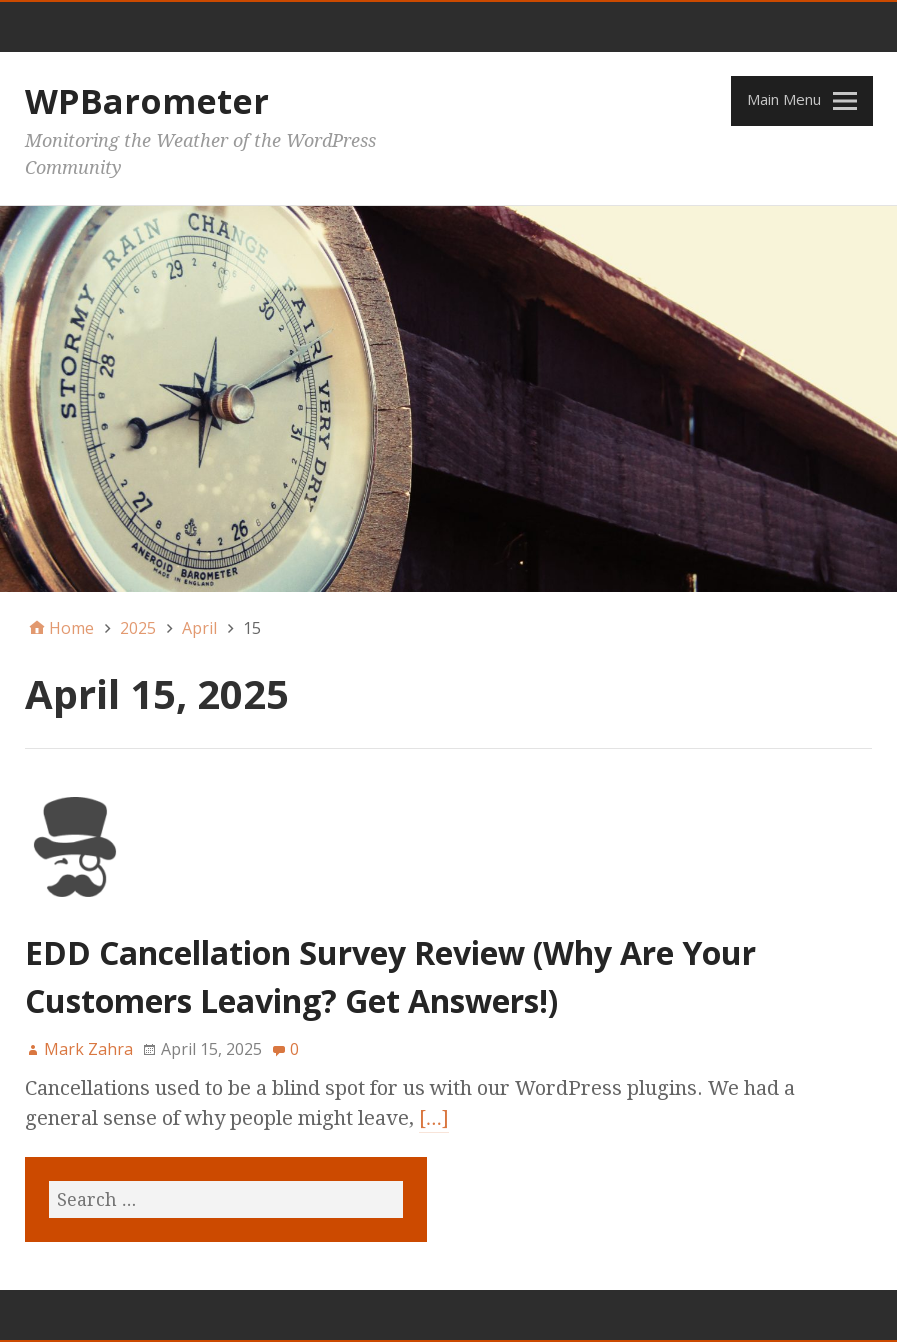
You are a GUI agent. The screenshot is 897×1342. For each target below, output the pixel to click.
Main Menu (784, 99)
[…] (434, 1118)
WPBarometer (147, 101)
